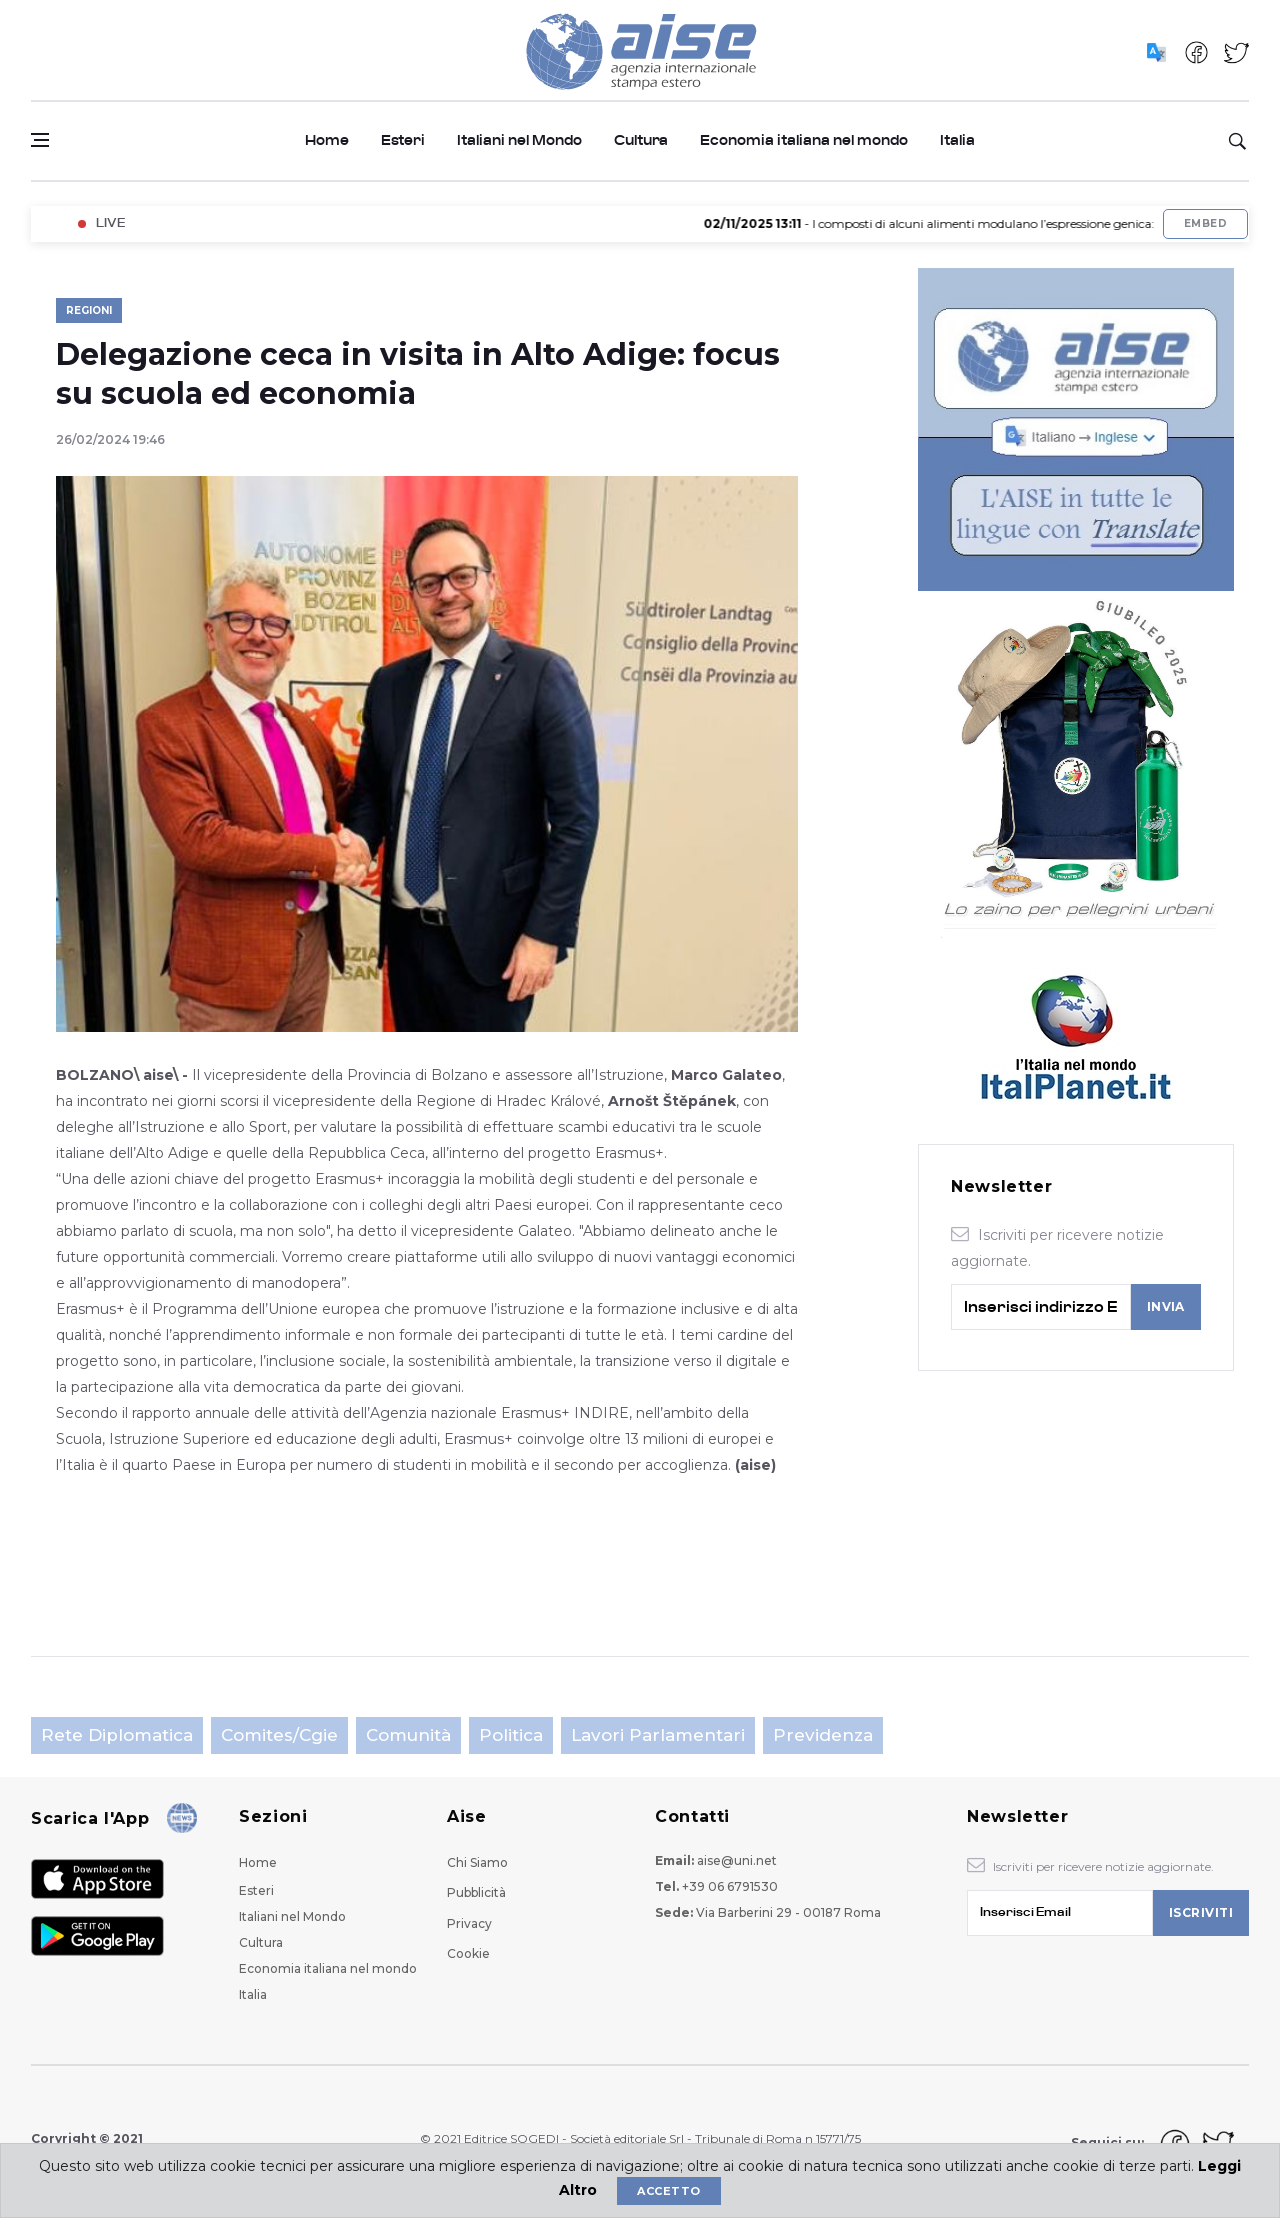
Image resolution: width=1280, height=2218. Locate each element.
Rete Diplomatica (117, 1735)
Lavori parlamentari (658, 1735)
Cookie (468, 1953)
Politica (511, 1735)
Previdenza (823, 1735)
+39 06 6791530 (730, 1886)
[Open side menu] (40, 140)
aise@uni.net (737, 1860)
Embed (1205, 223)
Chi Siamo (477, 1862)
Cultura (641, 140)
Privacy (469, 1923)
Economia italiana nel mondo (804, 140)
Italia (957, 140)
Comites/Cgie (279, 1735)
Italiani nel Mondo (519, 140)
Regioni (89, 310)
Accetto (668, 2191)
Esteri (403, 140)
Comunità (408, 1735)
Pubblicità (476, 1892)
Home (327, 140)
